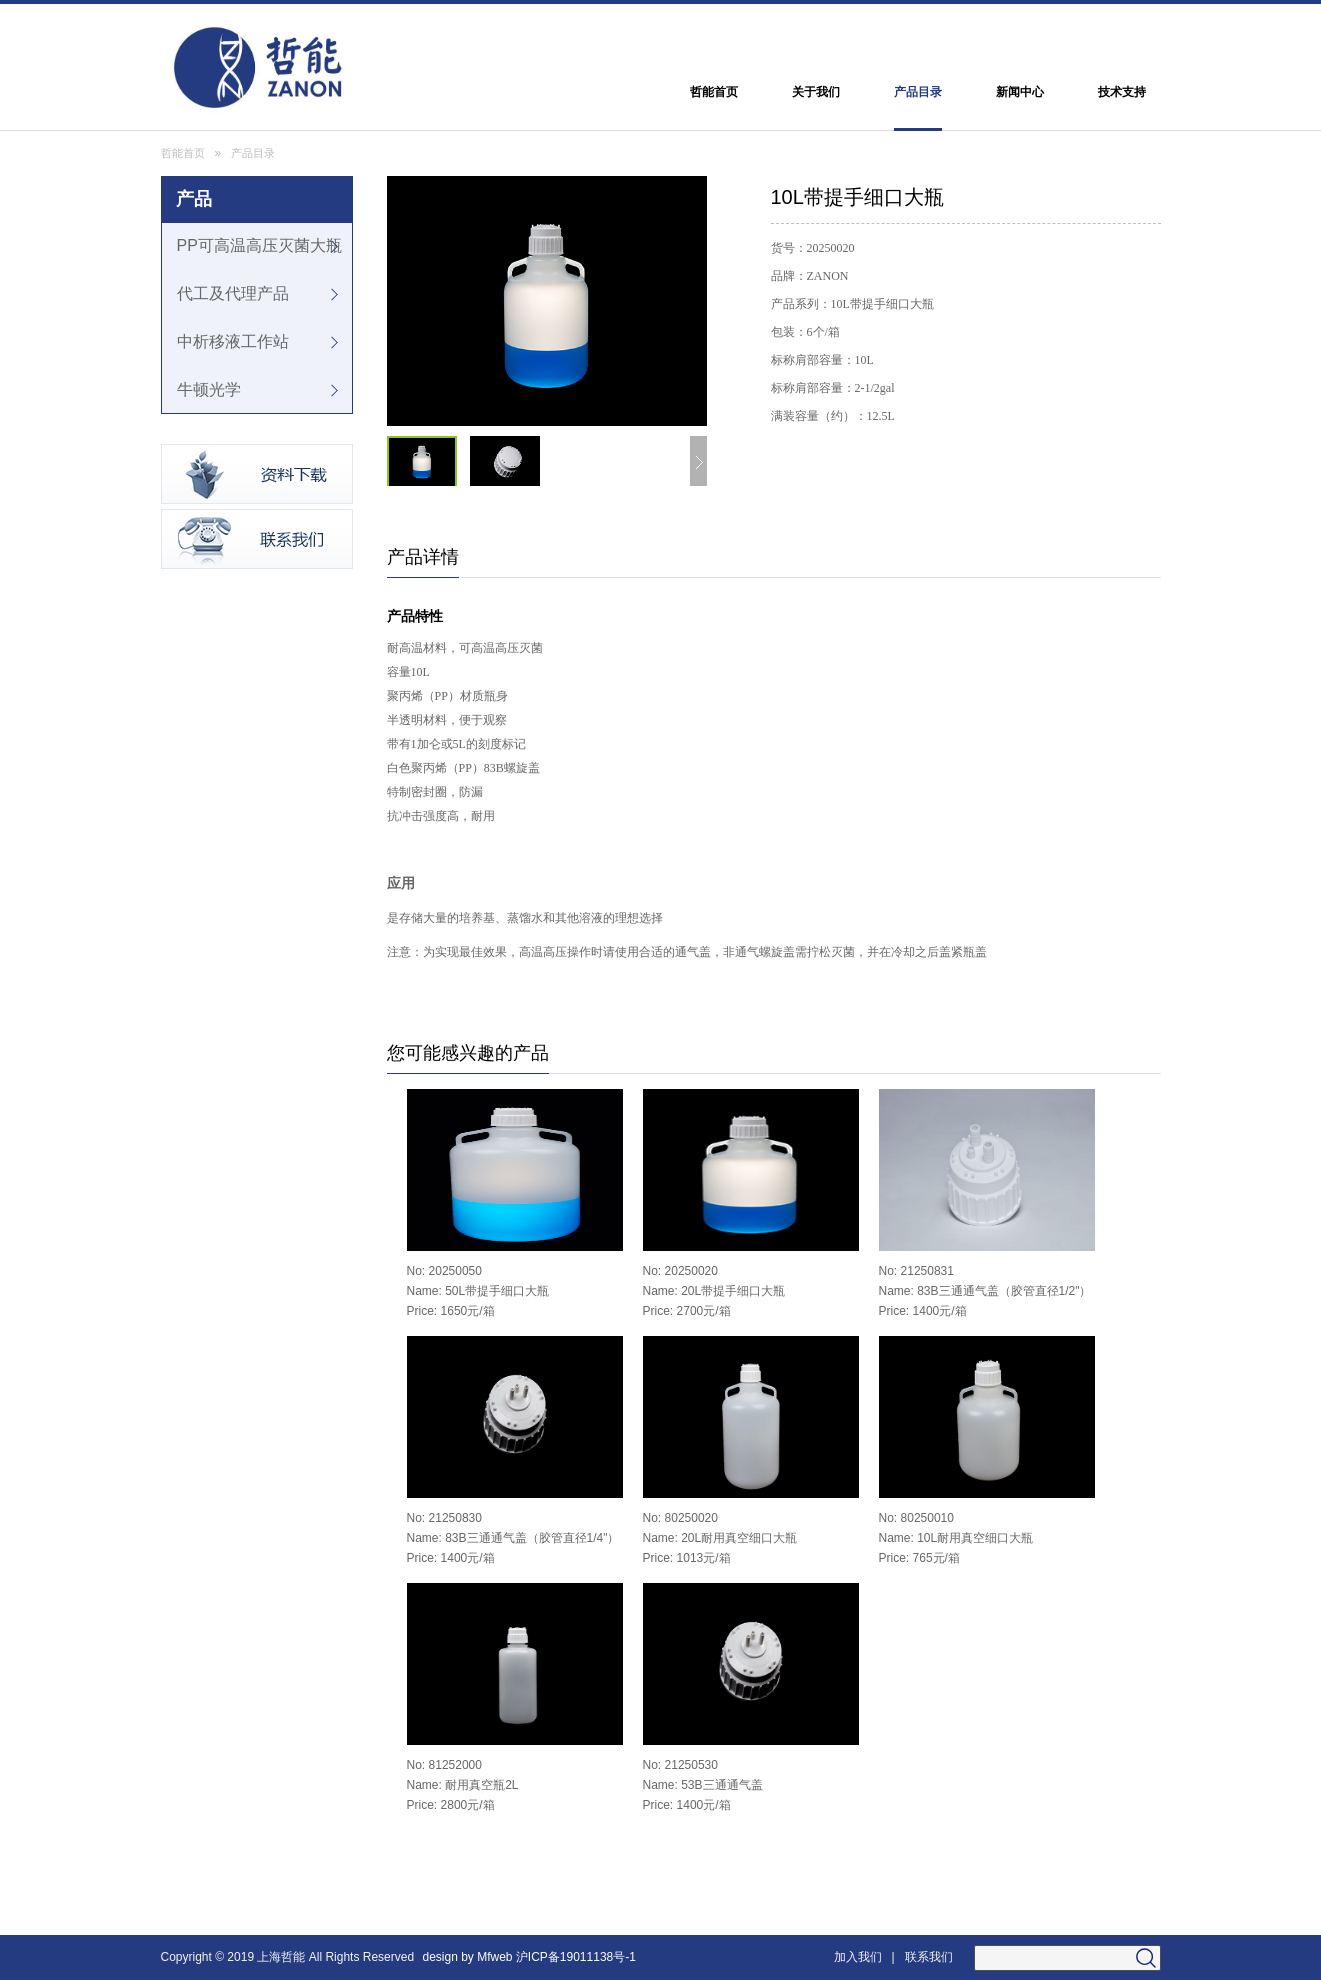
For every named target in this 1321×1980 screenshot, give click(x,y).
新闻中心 (1020, 92)
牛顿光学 (209, 389)
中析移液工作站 (233, 341)
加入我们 (858, 1957)
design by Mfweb (467, 1957)
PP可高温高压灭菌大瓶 (259, 245)
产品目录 (918, 92)
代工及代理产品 (233, 293)
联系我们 (929, 1957)
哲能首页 (714, 92)
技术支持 (1122, 92)
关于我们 (816, 92)
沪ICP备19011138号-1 (577, 1957)
